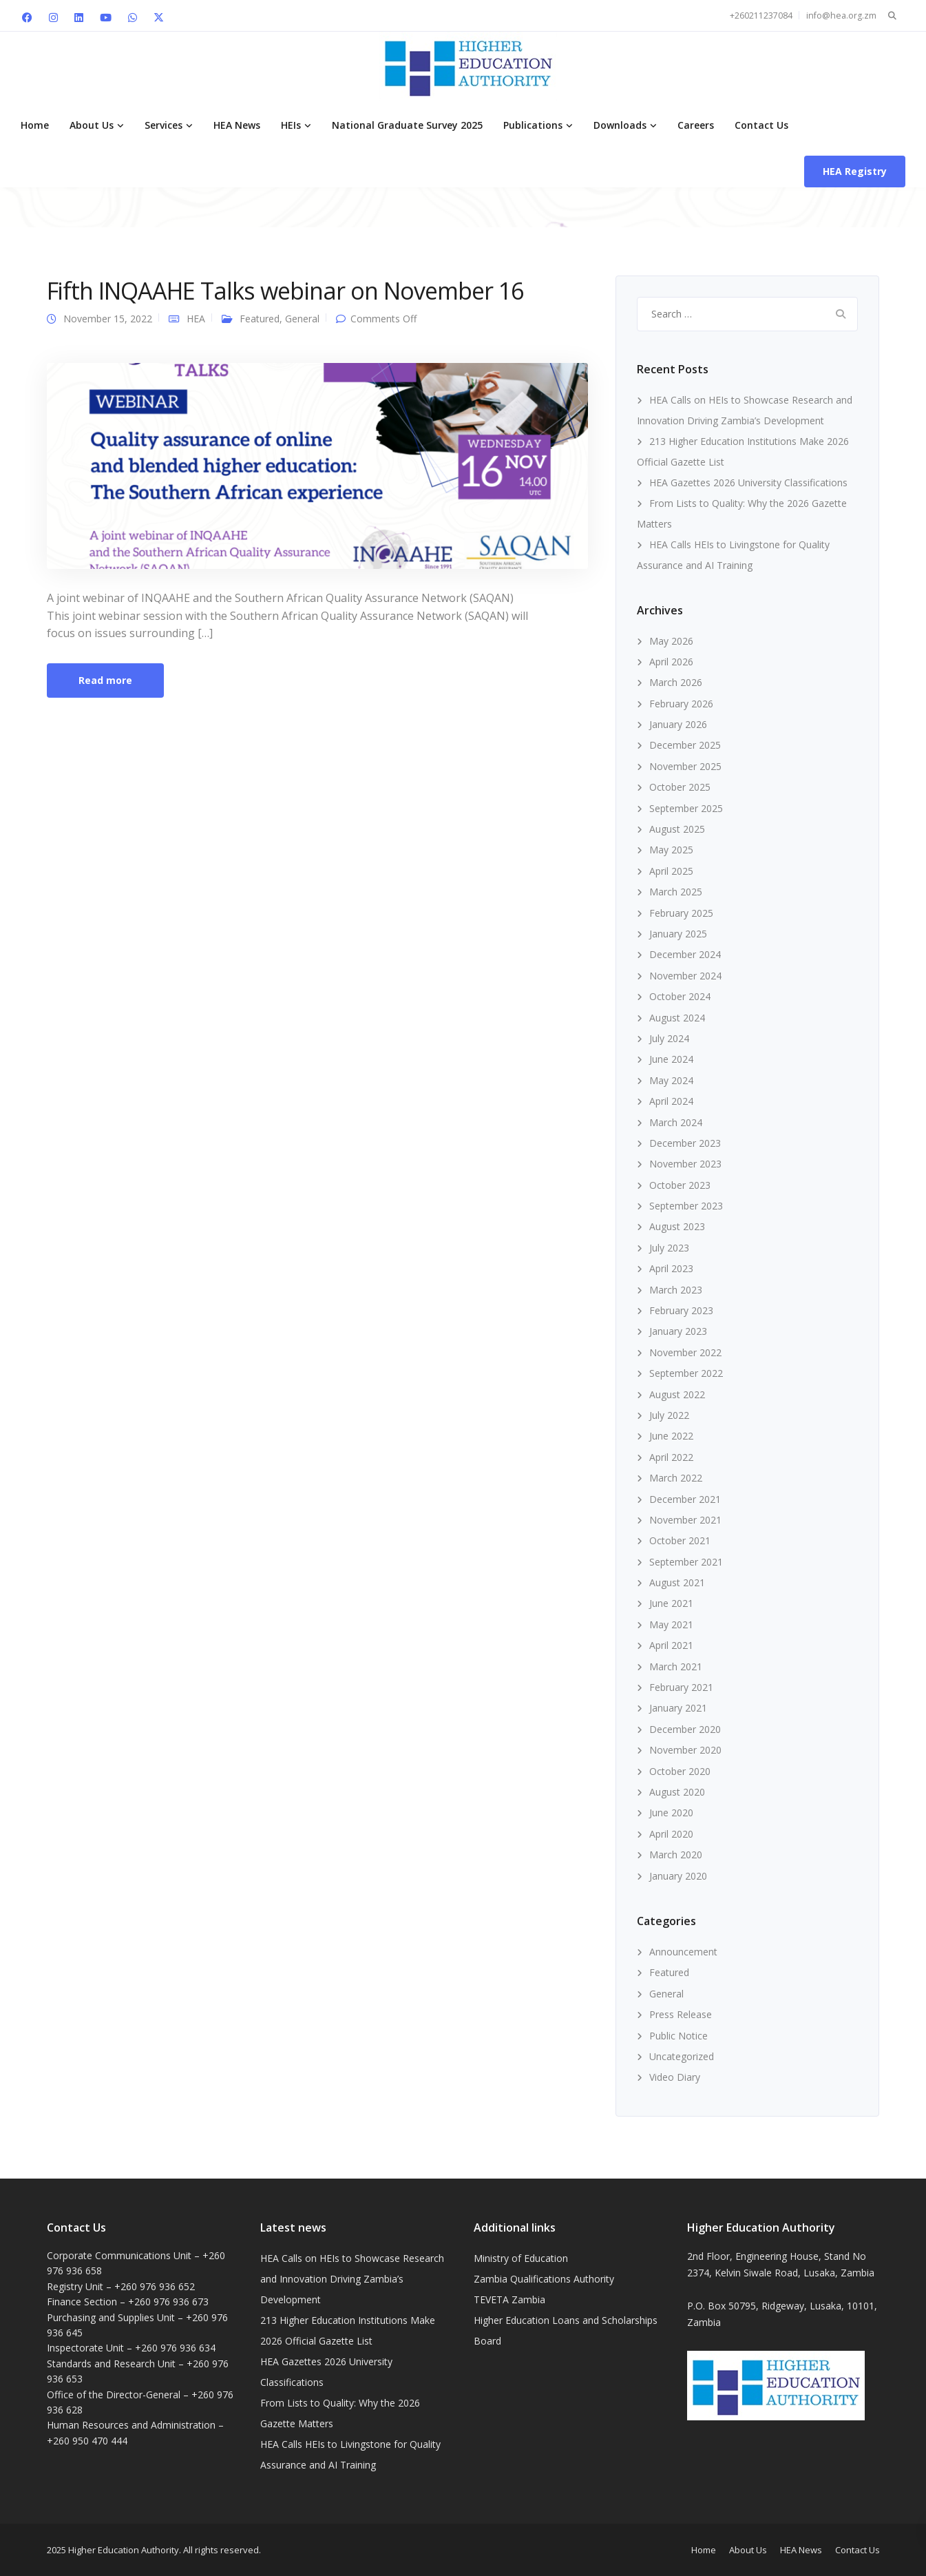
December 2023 (685, 1143)
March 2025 (675, 891)
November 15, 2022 (107, 318)
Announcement (683, 1951)
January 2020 (678, 1875)
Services (163, 125)
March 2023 (675, 1289)
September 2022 (686, 1373)
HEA (196, 318)
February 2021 (681, 1687)
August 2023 (677, 1226)
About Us (92, 125)
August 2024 (677, 1017)
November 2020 (685, 1749)
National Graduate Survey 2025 (407, 125)
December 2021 (685, 1499)
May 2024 (671, 1080)
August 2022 (677, 1394)
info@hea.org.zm (841, 15)
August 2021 (677, 1582)
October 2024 (680, 996)
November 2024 (685, 975)
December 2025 (685, 744)
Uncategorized (681, 2056)
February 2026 (681, 703)
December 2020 (685, 1729)
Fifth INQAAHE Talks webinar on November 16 (285, 291)
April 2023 (671, 1268)
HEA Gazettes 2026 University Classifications (748, 482)
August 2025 (677, 828)
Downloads (619, 125)
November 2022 (685, 1352)
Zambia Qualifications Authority (544, 2278)
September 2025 (686, 808)
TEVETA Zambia (509, 2299)
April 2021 (671, 1645)
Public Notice (678, 2035)
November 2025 (685, 766)
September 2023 (686, 1205)
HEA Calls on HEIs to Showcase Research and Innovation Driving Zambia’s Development (352, 2279)
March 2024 (675, 1122)
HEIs (291, 125)
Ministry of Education (521, 2258)
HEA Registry (855, 171)
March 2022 (675, 1477)
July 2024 (669, 1038)
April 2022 (671, 1457)
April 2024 (671, 1101)
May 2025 (671, 849)
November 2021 (685, 1519)
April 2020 (671, 1833)
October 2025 (680, 786)
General (302, 318)
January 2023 (678, 1331)
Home (35, 125)
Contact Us (761, 125)
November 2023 (685, 1163)
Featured (260, 318)
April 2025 (671, 870)
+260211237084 (761, 15)
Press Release (680, 2014)
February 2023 (681, 1310)
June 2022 (671, 1435)
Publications (532, 125)
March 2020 (675, 1854)
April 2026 (671, 661)
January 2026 (678, 724)
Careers (695, 125)
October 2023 (680, 1185)
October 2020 (680, 1771)
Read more (105, 680)
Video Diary (674, 2077)
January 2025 (678, 933)
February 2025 (681, 913)
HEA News (236, 125)
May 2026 (671, 640)
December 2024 (685, 954)
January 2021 (678, 1707)
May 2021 (671, 1624)
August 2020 (677, 1791)
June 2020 (671, 1812)
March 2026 (675, 682)
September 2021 (686, 1561)
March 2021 (675, 1666)
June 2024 (671, 1059)
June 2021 (671, 1603)
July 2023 (669, 1247)
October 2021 (680, 1540)
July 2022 (669, 1415)
